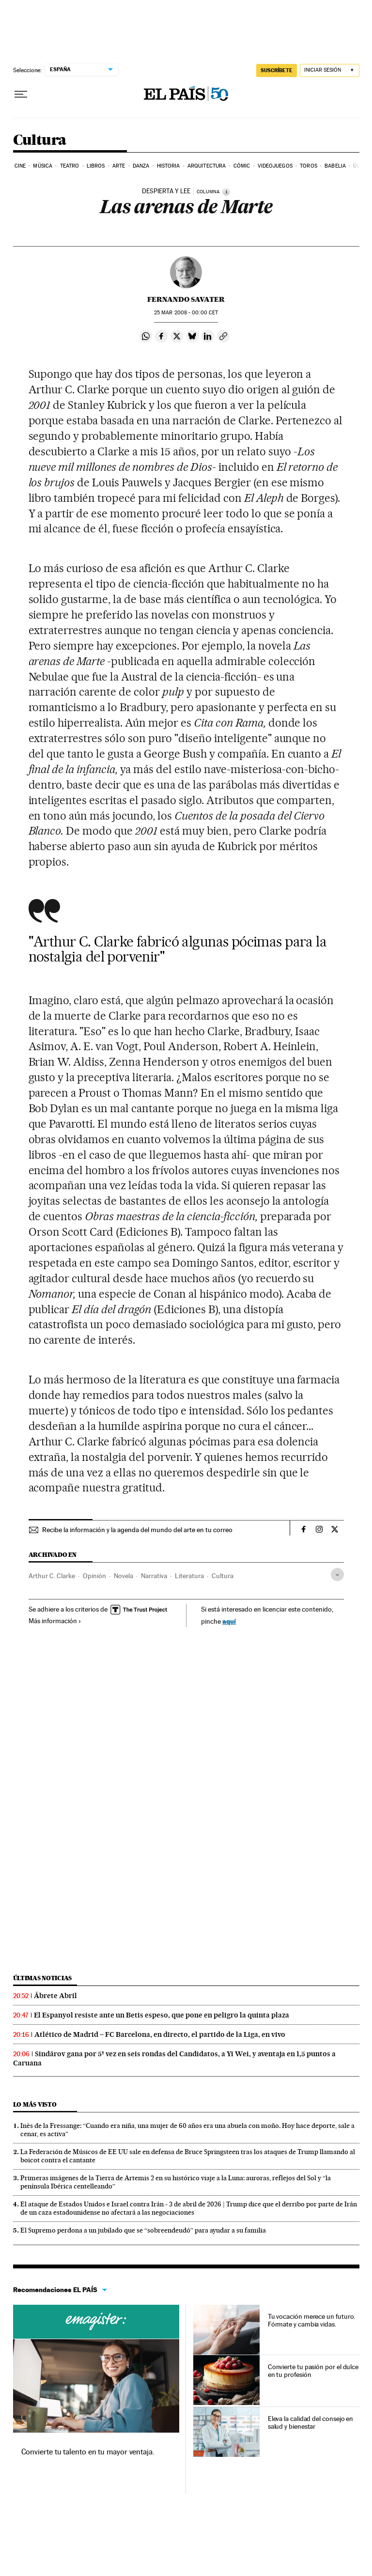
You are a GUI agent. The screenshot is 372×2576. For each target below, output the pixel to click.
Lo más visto (35, 2104)
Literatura (189, 1576)
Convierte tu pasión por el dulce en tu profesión (313, 2370)
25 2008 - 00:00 (186, 313)
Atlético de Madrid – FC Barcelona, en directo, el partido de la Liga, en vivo (159, 2034)
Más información (55, 1621)
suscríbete (277, 70)
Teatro (69, 166)
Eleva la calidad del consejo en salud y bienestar (311, 2422)
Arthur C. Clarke (52, 1576)
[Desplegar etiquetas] (337, 1574)
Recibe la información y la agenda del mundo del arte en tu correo (137, 1530)
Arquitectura (206, 166)
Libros (96, 166)
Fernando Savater (186, 299)
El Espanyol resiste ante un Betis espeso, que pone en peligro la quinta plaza (161, 2015)
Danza (141, 166)
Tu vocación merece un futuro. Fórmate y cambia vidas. (312, 2320)
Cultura (39, 140)
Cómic (241, 166)
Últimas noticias (42, 1978)
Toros (308, 166)
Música (42, 166)
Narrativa (154, 1576)
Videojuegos (275, 166)
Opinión (94, 1576)
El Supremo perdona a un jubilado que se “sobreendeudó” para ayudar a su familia (143, 2230)
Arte (118, 166)
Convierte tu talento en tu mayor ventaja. (88, 2451)
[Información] (226, 192)
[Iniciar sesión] (329, 70)
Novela (123, 1576)
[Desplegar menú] (21, 94)
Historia (168, 166)
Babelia (335, 166)
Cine (20, 166)
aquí (229, 1621)
